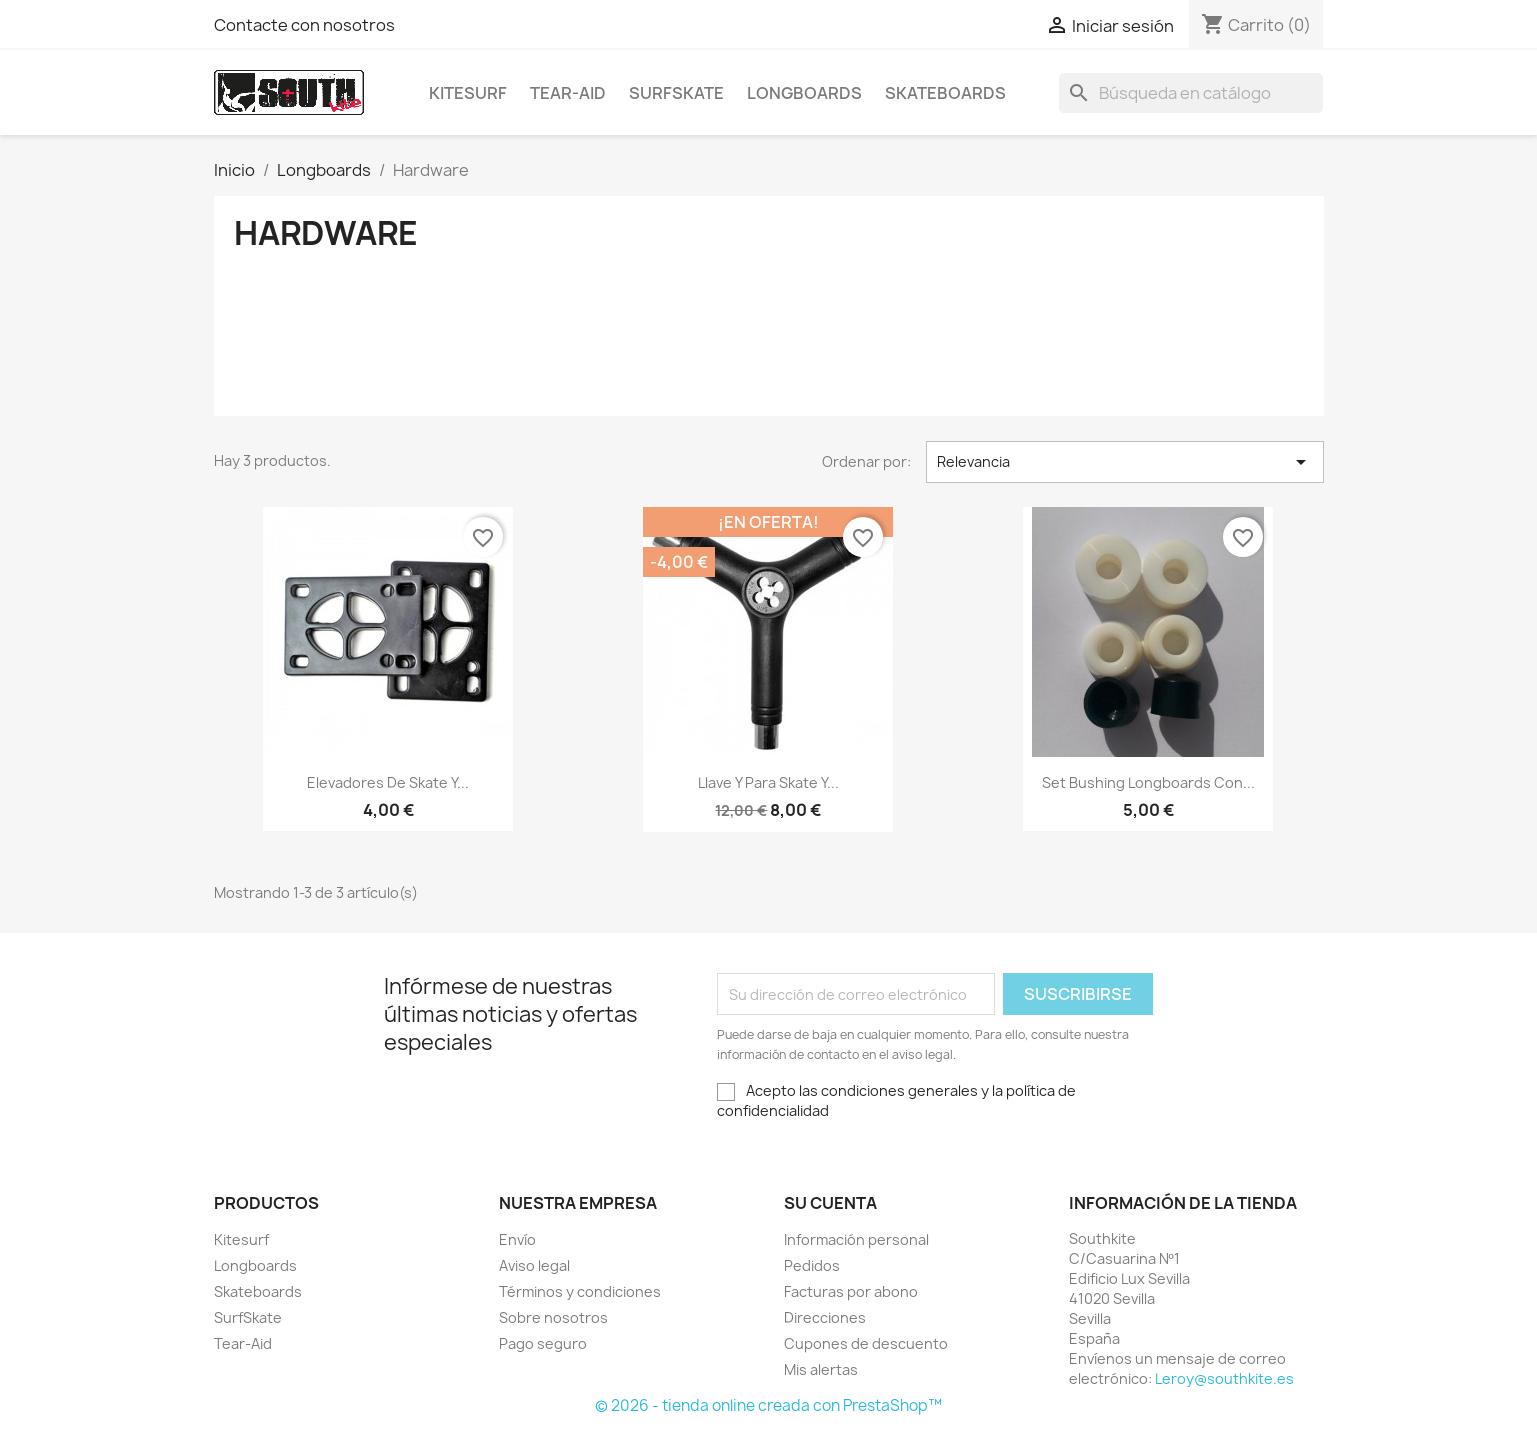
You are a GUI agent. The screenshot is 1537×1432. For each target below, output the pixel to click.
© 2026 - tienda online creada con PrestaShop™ (768, 1405)
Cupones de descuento (866, 1343)
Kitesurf (468, 93)
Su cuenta (830, 1203)
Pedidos (812, 1265)
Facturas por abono (851, 1291)
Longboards (804, 93)
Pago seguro (543, 1343)
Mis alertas (821, 1369)
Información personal (856, 1239)
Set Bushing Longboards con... (1148, 782)
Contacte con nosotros (304, 25)
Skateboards (945, 93)
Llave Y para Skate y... (768, 782)
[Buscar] (1191, 93)
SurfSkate (676, 93)
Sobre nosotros (553, 1317)
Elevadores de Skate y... (388, 782)
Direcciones (825, 1317)
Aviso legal (534, 1265)
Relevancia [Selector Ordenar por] (1125, 462)
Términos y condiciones (580, 1291)
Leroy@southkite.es (1224, 1378)
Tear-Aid (568, 93)
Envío (517, 1239)
